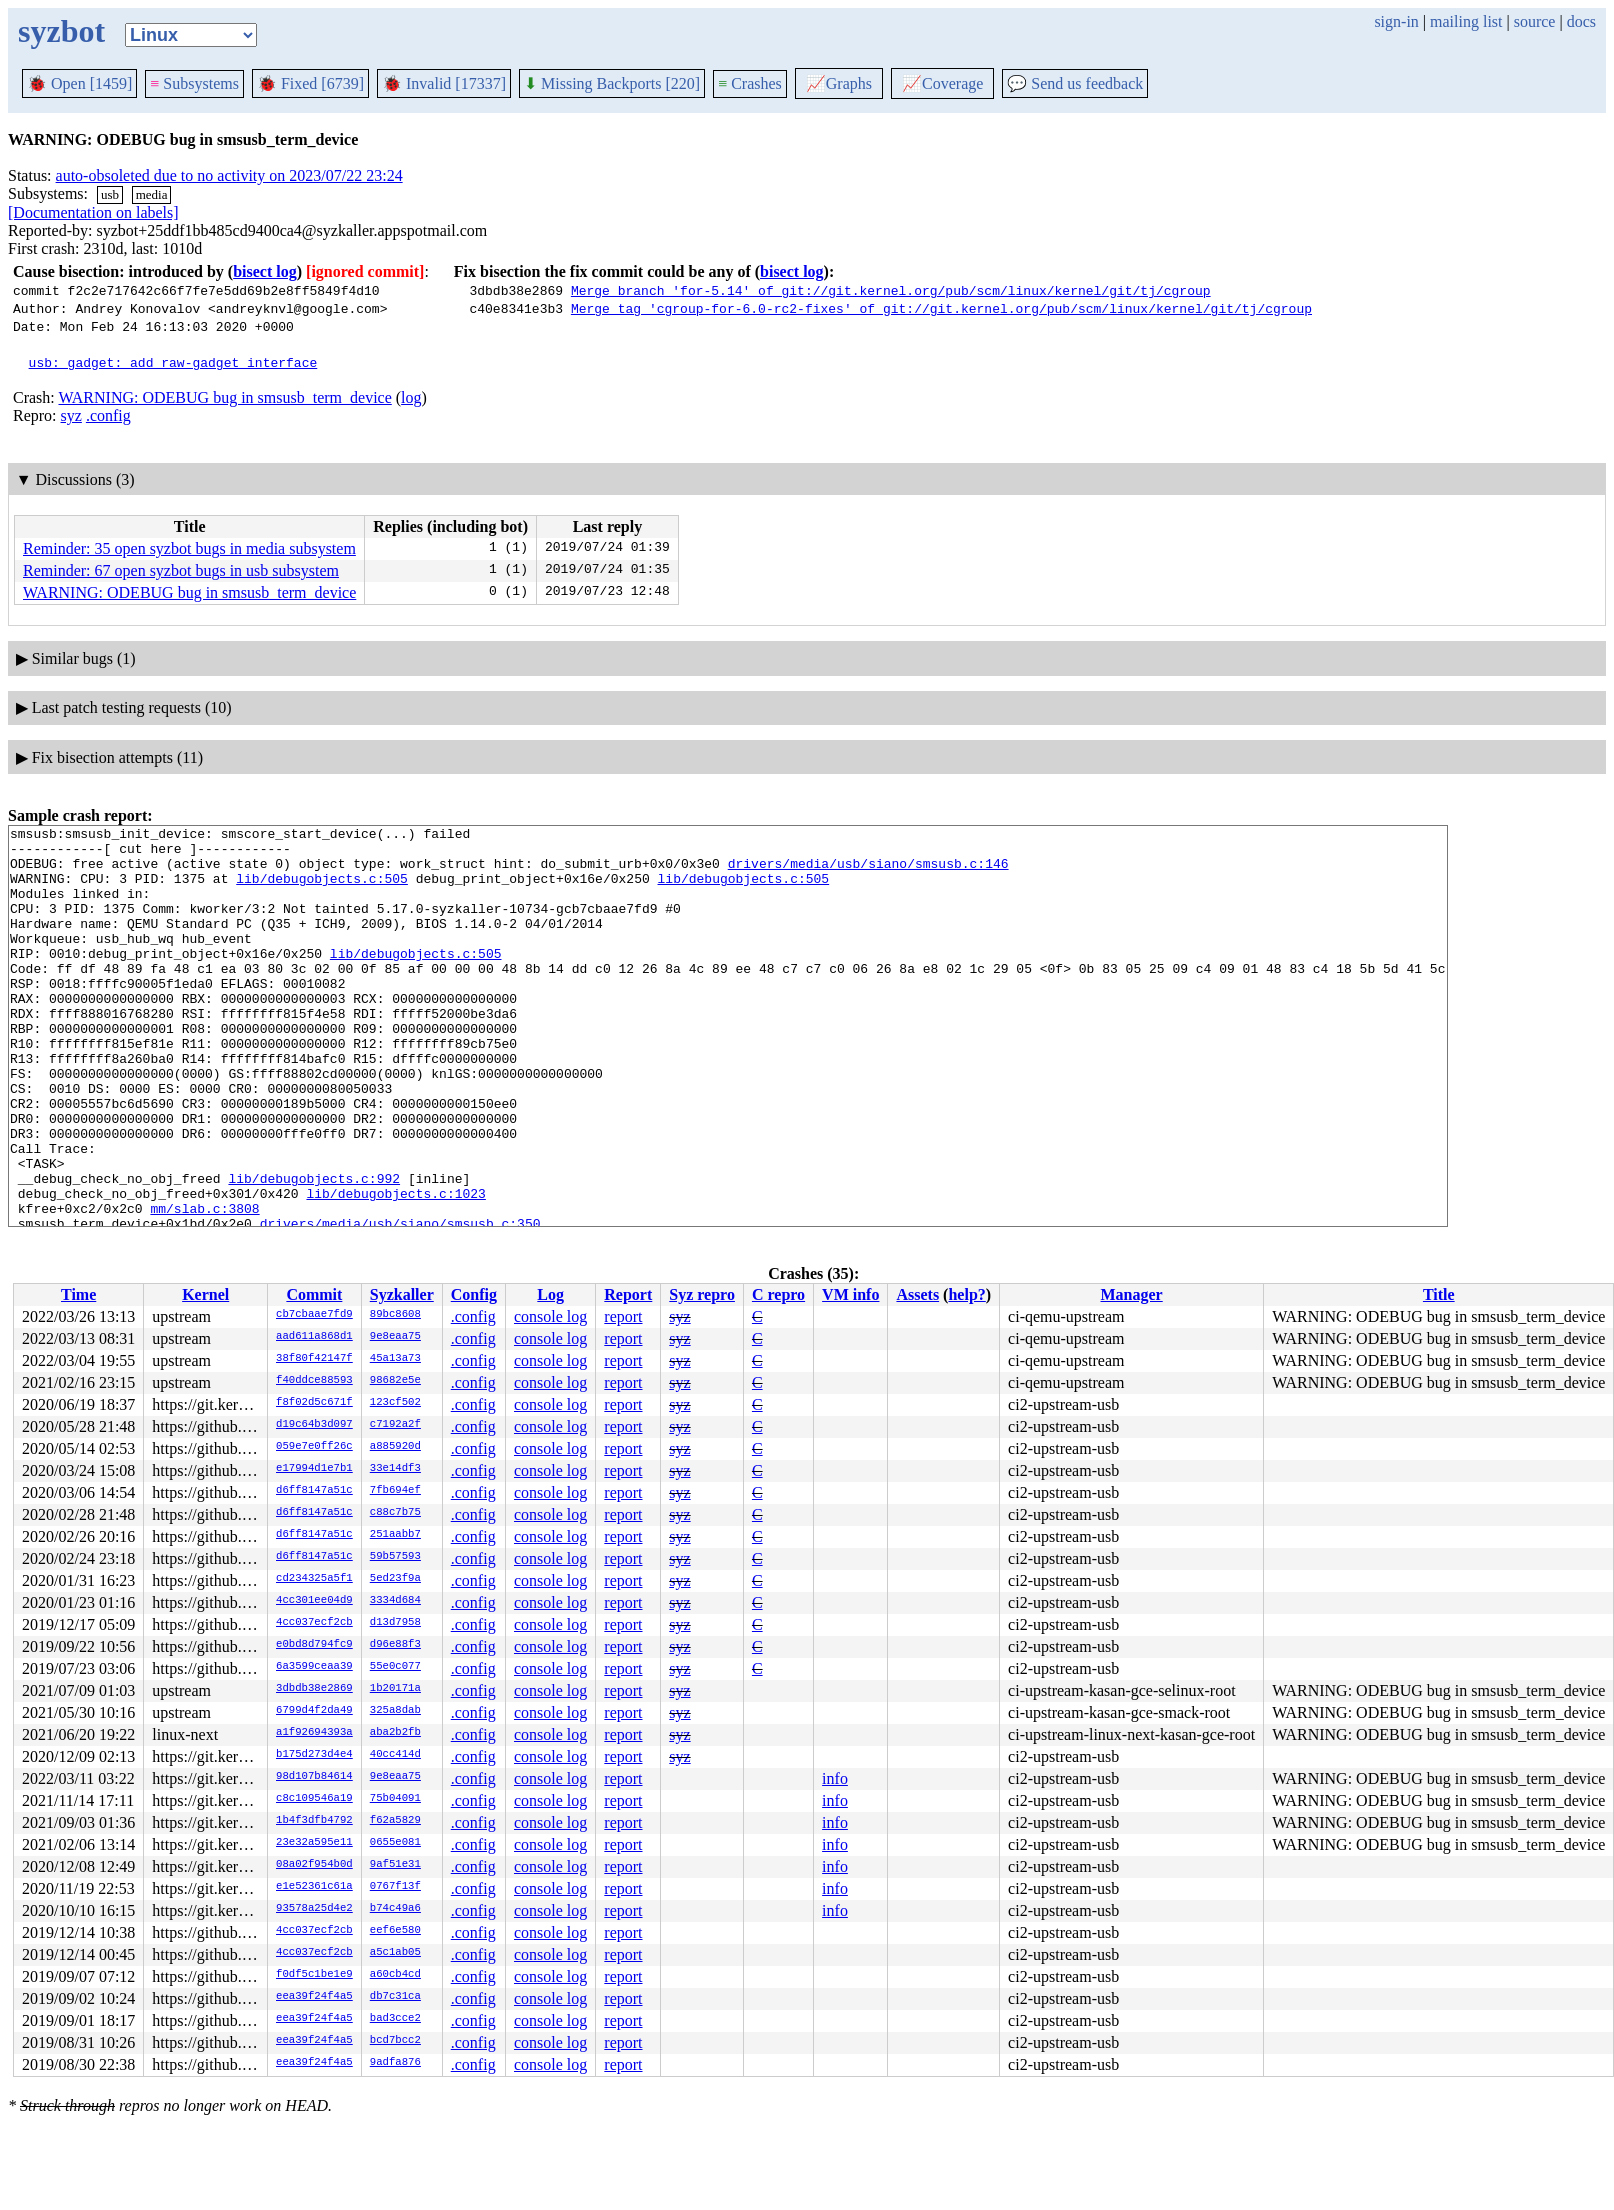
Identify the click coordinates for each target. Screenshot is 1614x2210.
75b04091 (395, 1799)
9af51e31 (395, 1865)
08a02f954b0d (314, 1865)
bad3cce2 (395, 2019)
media (152, 194)
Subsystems (194, 83)
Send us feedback (1075, 83)
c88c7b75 (395, 1513)
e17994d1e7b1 (314, 1469)
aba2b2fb (395, 1733)
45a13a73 (395, 1359)
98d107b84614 (314, 1777)
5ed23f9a (395, 1579)
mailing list (1466, 21)
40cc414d (395, 1755)
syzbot (61, 31)
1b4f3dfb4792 (314, 1821)
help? (966, 1294)
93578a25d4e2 (314, 1909)
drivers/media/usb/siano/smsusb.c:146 (868, 872)
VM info (850, 1294)
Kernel (205, 1294)
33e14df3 (395, 1469)
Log (550, 1294)
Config (474, 1294)
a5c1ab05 (395, 1953)
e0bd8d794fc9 (314, 1645)
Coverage (942, 83)
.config (108, 415)
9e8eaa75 (395, 1337)
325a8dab (395, 1711)
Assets (917, 1294)
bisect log (265, 271)
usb (110, 194)
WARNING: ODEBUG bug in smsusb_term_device (224, 397)
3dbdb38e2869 (314, 1689)
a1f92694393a (314, 1733)
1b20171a (395, 1689)
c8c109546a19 (314, 1799)
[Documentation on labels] (93, 212)
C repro (778, 1294)
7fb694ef (395, 1491)
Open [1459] (79, 83)
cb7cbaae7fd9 (314, 1315)
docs (1581, 21)
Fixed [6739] (310, 83)
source (1535, 21)
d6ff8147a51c (314, 1491)
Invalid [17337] (444, 83)
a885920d (395, 1447)
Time (78, 1294)
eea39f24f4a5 (314, 1997)
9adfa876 (395, 2063)
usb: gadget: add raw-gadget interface (173, 362)
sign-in (1396, 21)
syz (71, 415)
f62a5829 (395, 1821)
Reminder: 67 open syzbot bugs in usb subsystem (181, 570)
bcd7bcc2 (395, 2041)
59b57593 (395, 1557)
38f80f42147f (314, 1359)
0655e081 (395, 1843)
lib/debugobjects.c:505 (322, 890)
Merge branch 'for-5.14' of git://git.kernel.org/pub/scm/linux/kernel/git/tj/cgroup (891, 290)
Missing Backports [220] (612, 83)
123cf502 (395, 1403)
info (835, 1778)
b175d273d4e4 (314, 1755)
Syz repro (702, 1294)
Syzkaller (402, 1294)
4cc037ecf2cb (314, 1623)
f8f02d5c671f (314, 1403)
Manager (1132, 1294)
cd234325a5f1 (314, 1579)
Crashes (750, 83)
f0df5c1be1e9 (314, 1975)
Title (1439, 1294)
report (623, 1316)
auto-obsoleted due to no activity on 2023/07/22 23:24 (229, 175)
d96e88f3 (395, 1645)
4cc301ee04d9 (314, 1601)
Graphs (839, 83)
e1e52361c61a (314, 1887)
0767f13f (395, 1887)
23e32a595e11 (314, 1843)
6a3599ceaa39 (314, 1667)
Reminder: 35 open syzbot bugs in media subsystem (189, 548)
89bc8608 (395, 1315)
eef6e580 (395, 1931)
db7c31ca (395, 1997)
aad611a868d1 (314, 1337)
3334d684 (395, 1601)
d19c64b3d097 (314, 1425)
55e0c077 (395, 1667)
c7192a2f (395, 1425)
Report (628, 1294)
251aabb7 (395, 1535)
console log (550, 1316)
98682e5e (395, 1381)
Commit (314, 1294)
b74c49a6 (395, 1909)
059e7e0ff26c (314, 1447)
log (411, 397)
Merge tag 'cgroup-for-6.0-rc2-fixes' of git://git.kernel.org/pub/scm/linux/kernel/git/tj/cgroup (941, 308)
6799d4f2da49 (314, 1711)
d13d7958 (395, 1623)
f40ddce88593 (314, 1381)
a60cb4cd (395, 1975)
